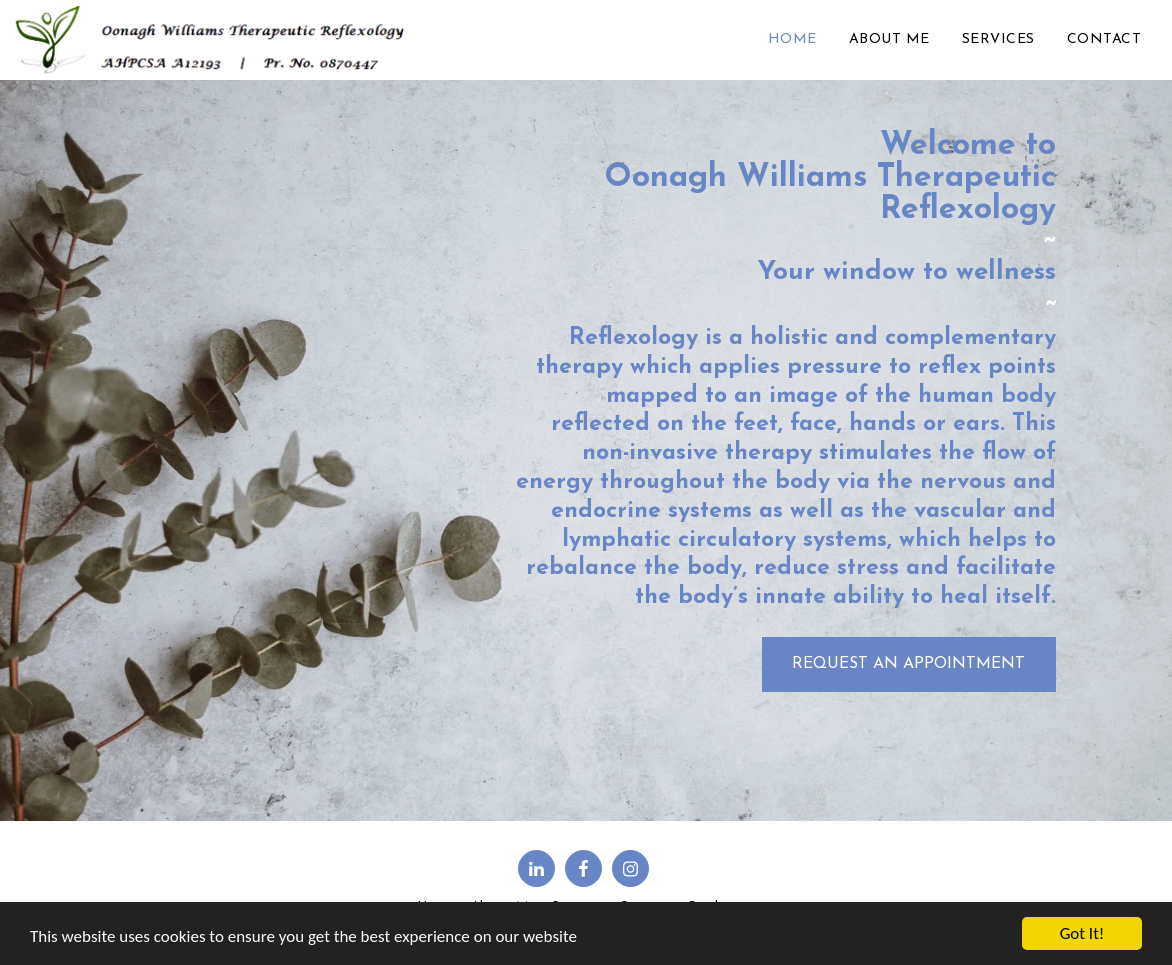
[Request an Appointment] (909, 664)
